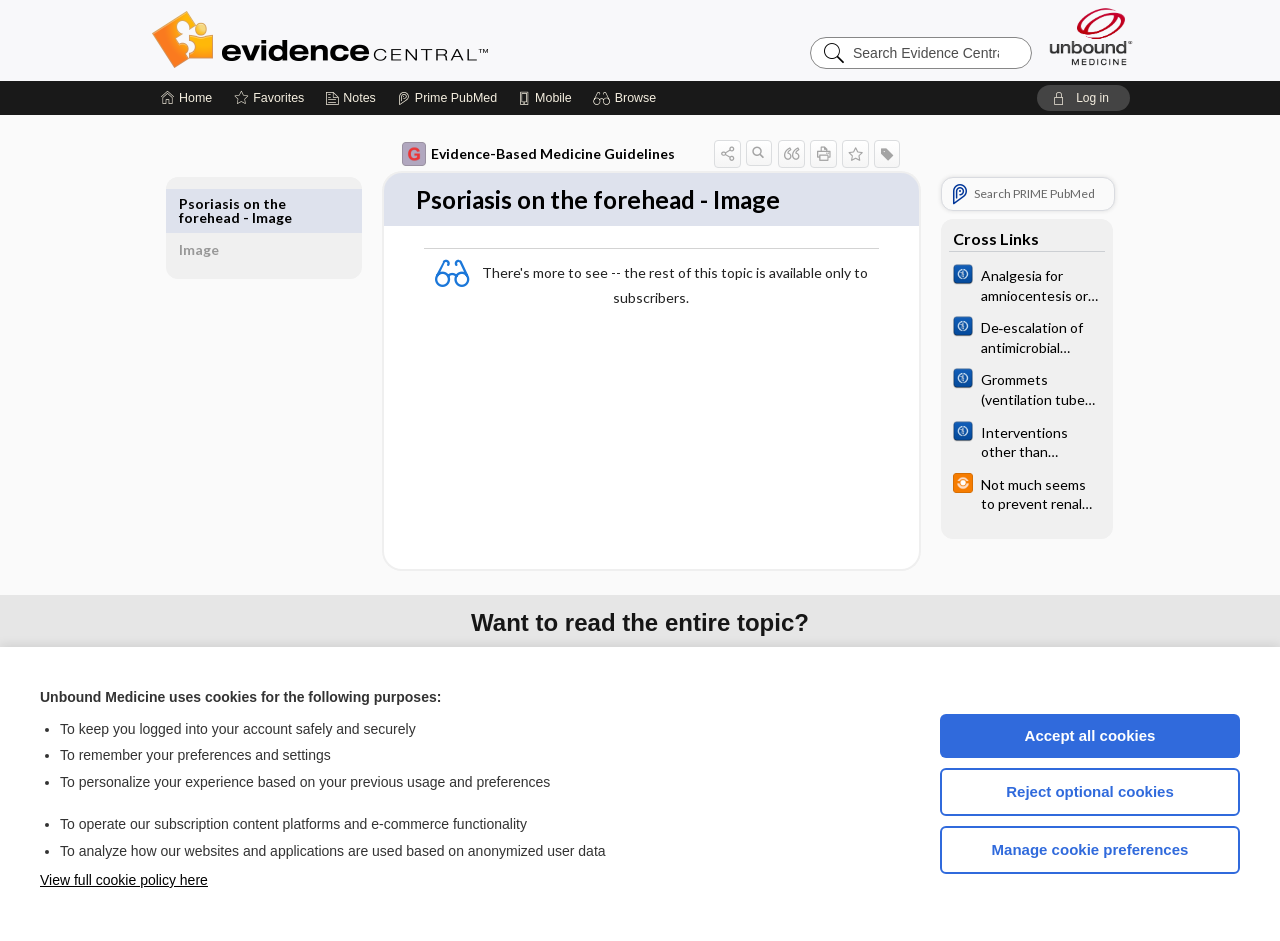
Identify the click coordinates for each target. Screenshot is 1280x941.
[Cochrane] (1004, 284)
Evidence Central (400, 40)
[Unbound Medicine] (1091, 36)
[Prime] (447, 98)
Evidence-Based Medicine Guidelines (515, 154)
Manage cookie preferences (1090, 849)
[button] (627, 98)
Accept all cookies (1090, 735)
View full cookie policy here (124, 880)
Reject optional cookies (1090, 791)
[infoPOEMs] (1004, 493)
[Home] (186, 98)
